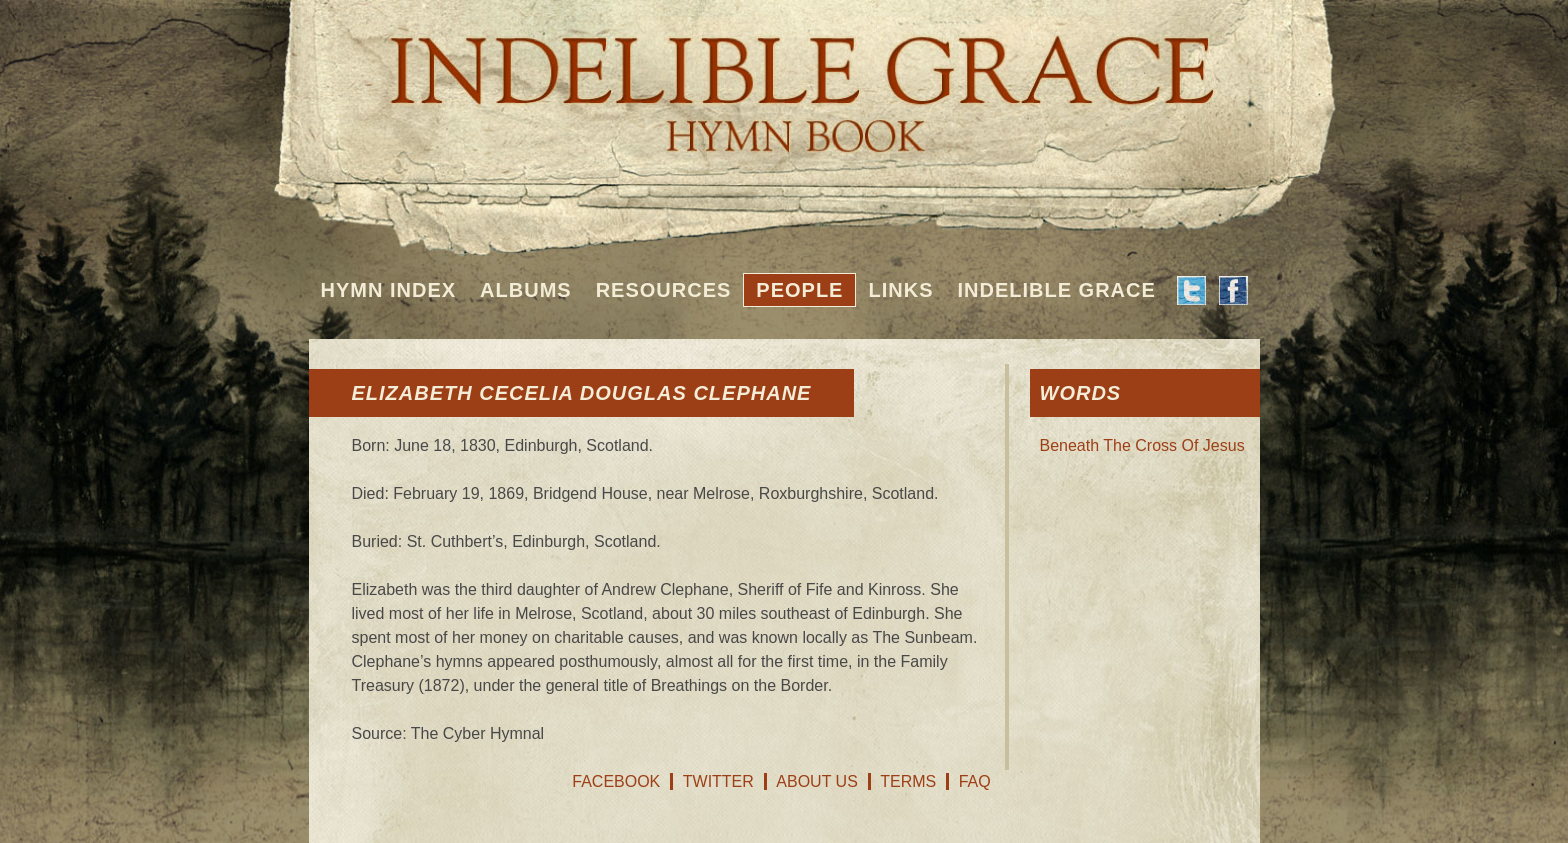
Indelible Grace (1056, 290)
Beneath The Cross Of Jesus (1142, 445)
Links (900, 290)
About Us (817, 781)
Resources (664, 290)
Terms (908, 781)
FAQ (975, 781)
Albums (526, 290)
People (799, 290)
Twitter (718, 781)
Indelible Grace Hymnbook (784, 80)
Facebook (616, 781)
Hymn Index (389, 290)
